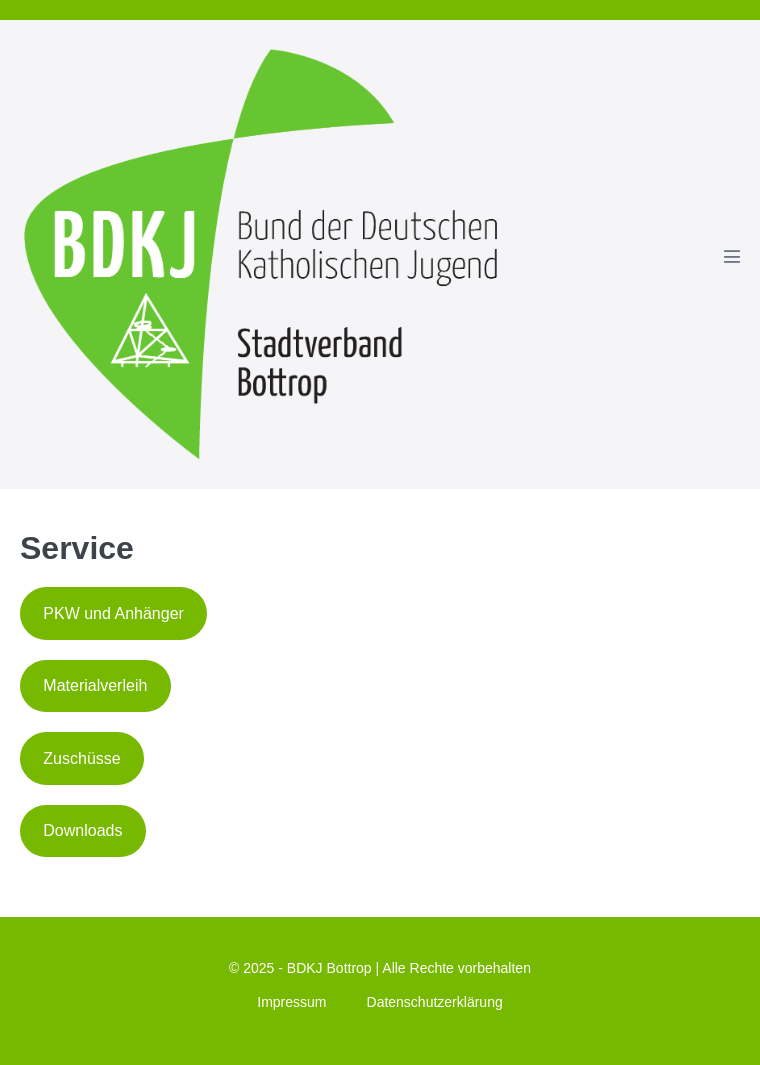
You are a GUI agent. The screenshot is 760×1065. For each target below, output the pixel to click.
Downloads (82, 830)
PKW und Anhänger (113, 613)
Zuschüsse (81, 758)
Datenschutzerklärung (435, 1002)
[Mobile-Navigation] (732, 256)
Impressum (291, 1002)
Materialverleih (95, 685)
